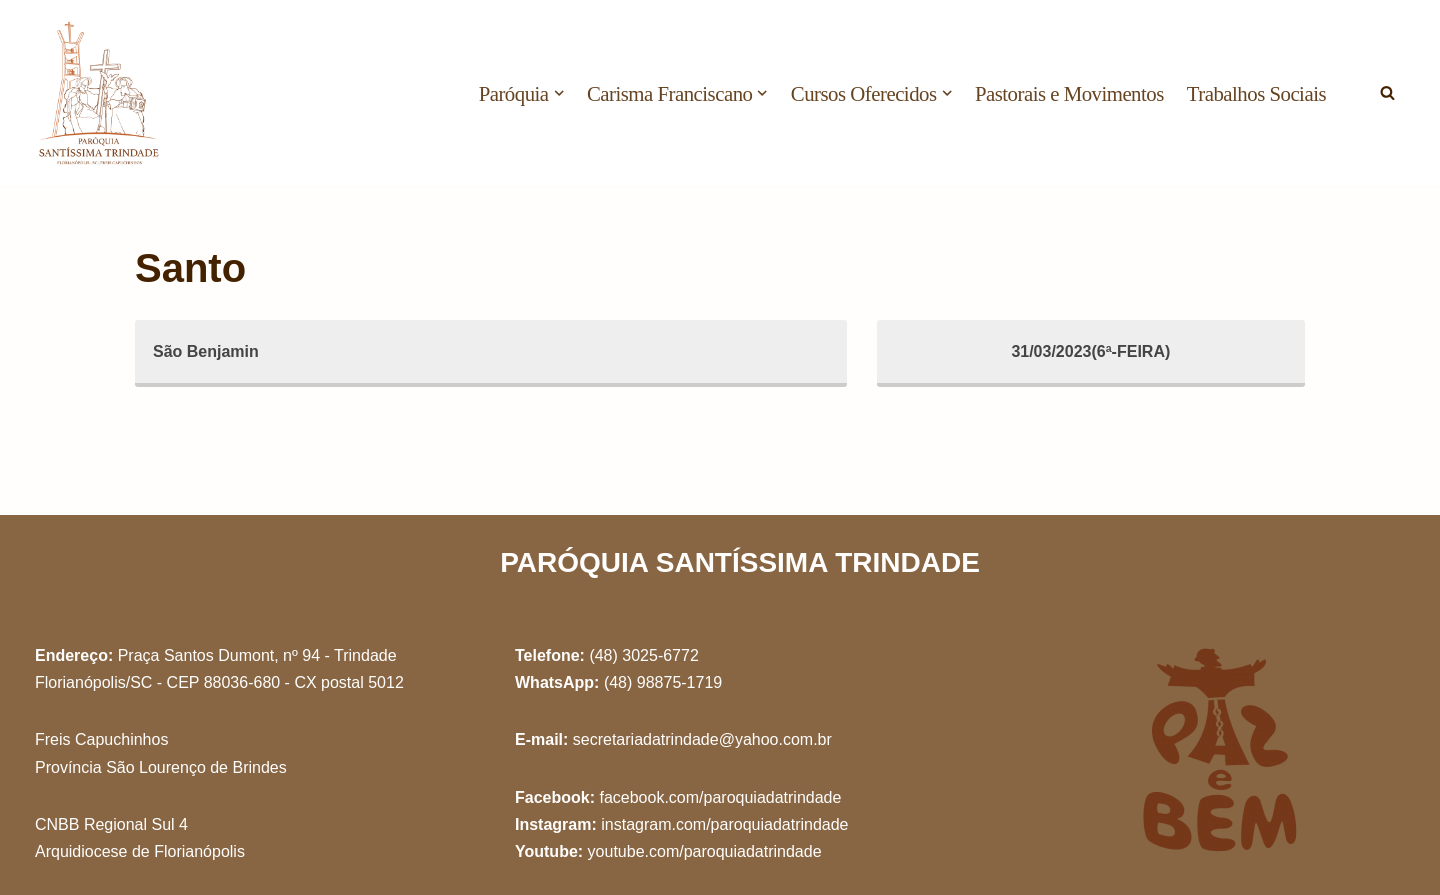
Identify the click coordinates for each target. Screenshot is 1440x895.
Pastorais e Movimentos (1069, 93)
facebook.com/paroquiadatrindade (720, 797)
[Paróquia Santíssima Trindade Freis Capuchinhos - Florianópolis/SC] (100, 93)
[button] (559, 93)
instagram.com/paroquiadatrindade (724, 824)
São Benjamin (206, 351)
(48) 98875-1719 (663, 682)
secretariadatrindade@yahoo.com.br (702, 739)
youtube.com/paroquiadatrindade (705, 851)
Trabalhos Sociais (1256, 93)
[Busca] (1387, 92)
